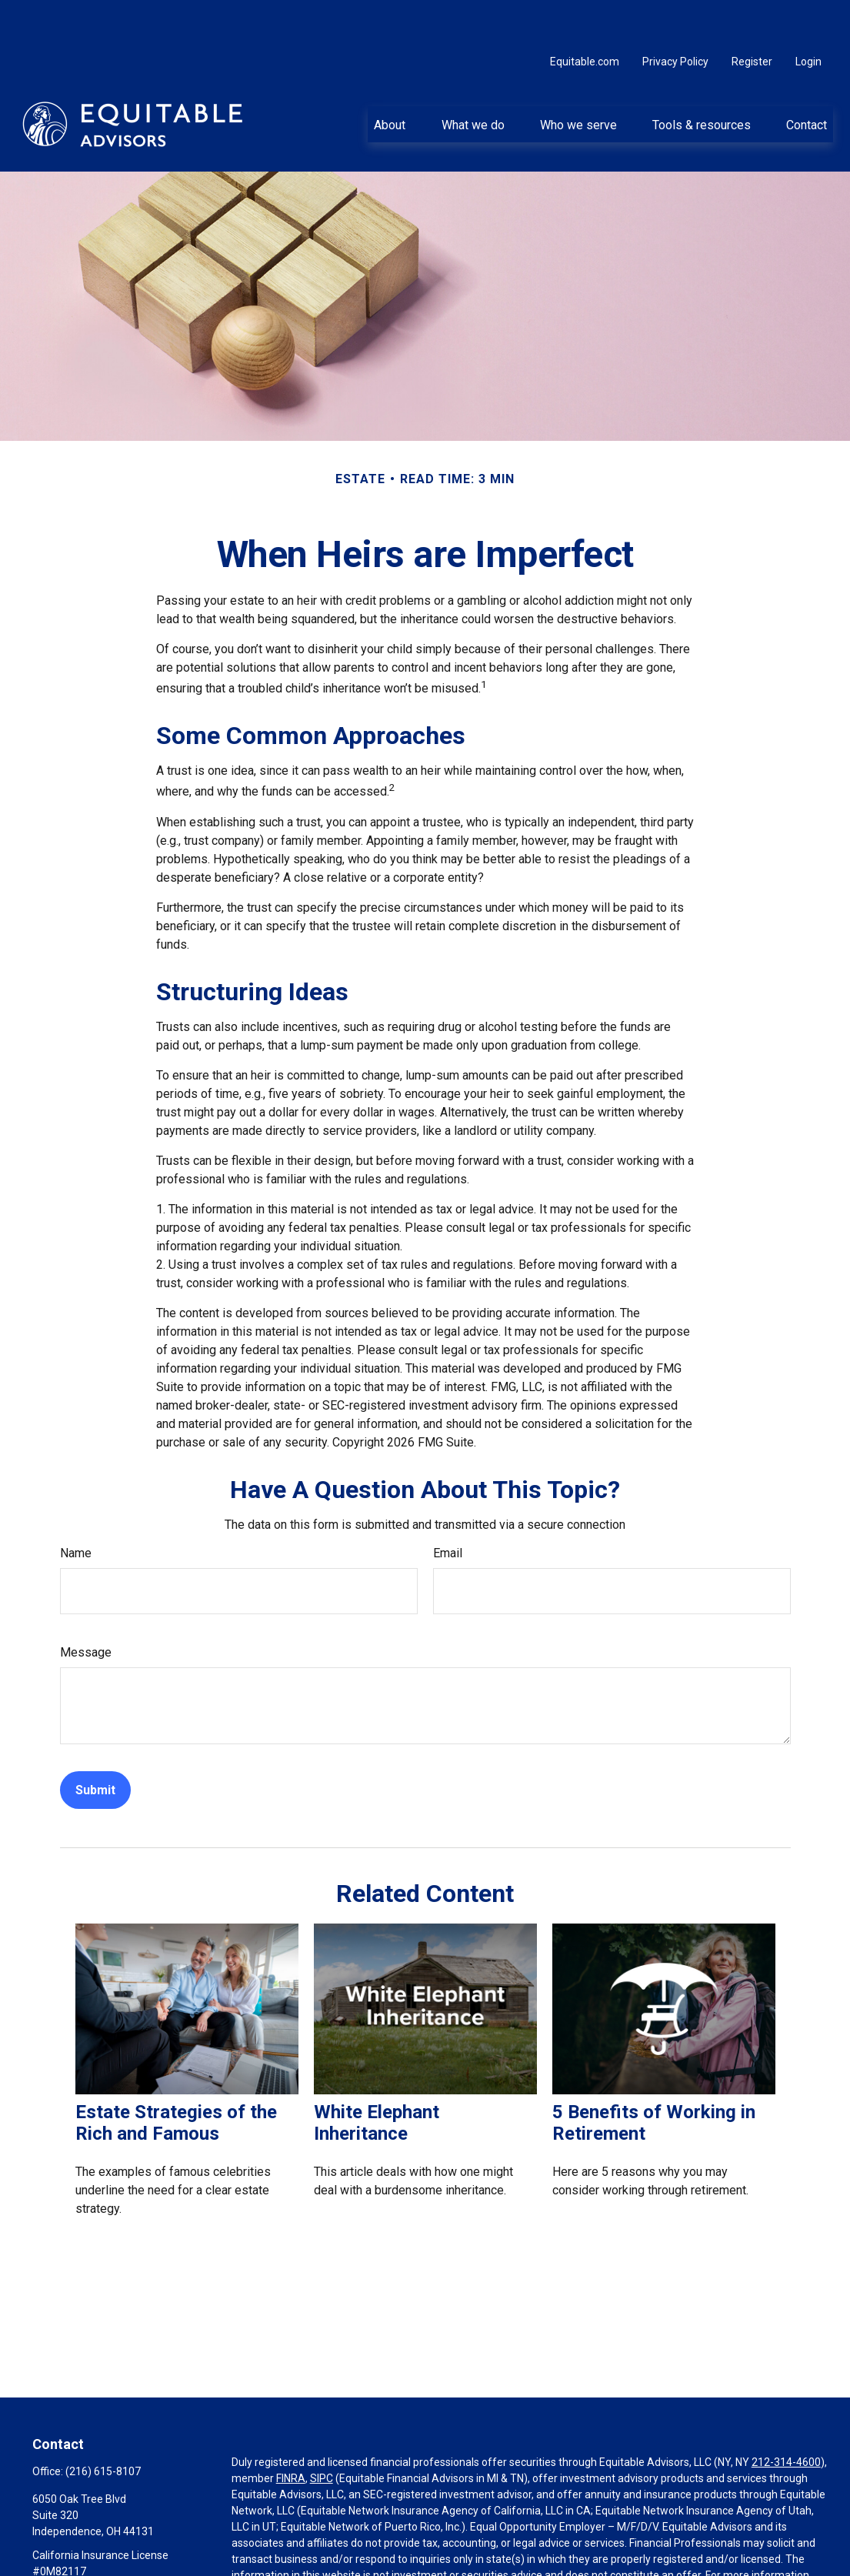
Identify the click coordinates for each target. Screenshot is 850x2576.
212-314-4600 (786, 2416)
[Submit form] (95, 1744)
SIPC (321, 2432)
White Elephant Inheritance (376, 2076)
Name (76, 1507)
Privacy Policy (675, 15)
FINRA (290, 2432)
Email (447, 1507)
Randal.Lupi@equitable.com (100, 2551)
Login (808, 15)
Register (752, 15)
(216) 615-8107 (103, 2425)
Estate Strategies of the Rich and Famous (176, 2076)
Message (86, 1606)
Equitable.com (584, 15)
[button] (390, 78)
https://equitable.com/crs (504, 2545)
